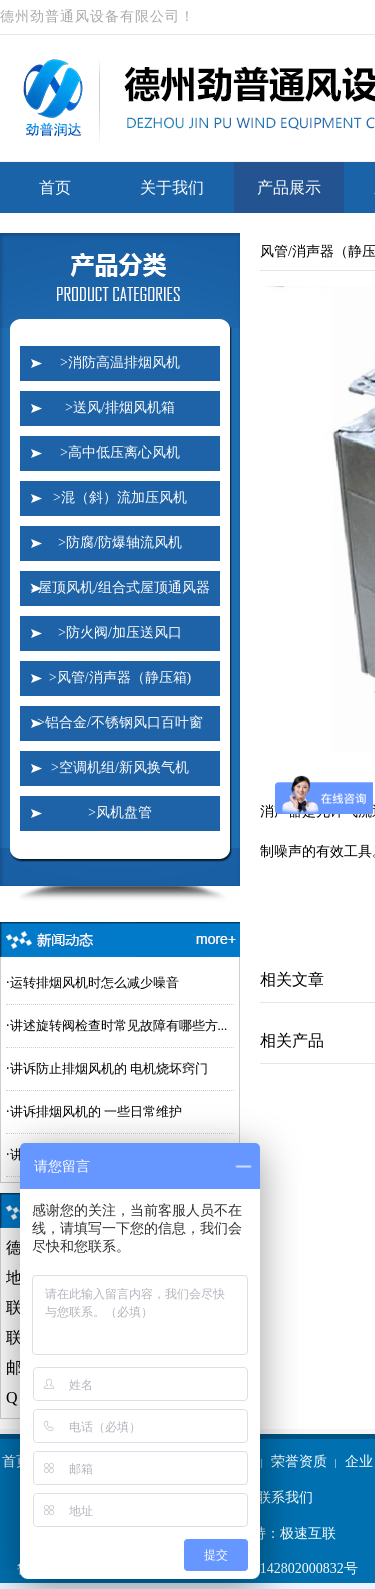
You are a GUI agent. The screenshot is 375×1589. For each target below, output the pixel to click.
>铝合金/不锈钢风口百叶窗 (120, 722)
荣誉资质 (299, 1461)
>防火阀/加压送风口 (120, 632)
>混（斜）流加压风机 (120, 497)
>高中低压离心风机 (120, 452)
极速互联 (308, 1533)
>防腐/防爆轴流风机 (120, 542)
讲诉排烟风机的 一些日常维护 (96, 1111)
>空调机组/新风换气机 (120, 767)
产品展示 (289, 187)
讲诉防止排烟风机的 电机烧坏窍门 (109, 1068)
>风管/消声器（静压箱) (120, 677)
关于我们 (172, 187)
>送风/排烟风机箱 (120, 407)
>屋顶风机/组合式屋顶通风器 (120, 587)
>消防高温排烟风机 (120, 362)
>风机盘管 (120, 812)
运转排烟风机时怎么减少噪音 (94, 982)
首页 (55, 187)
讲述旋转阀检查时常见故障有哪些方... (119, 1025)
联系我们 (285, 1497)
